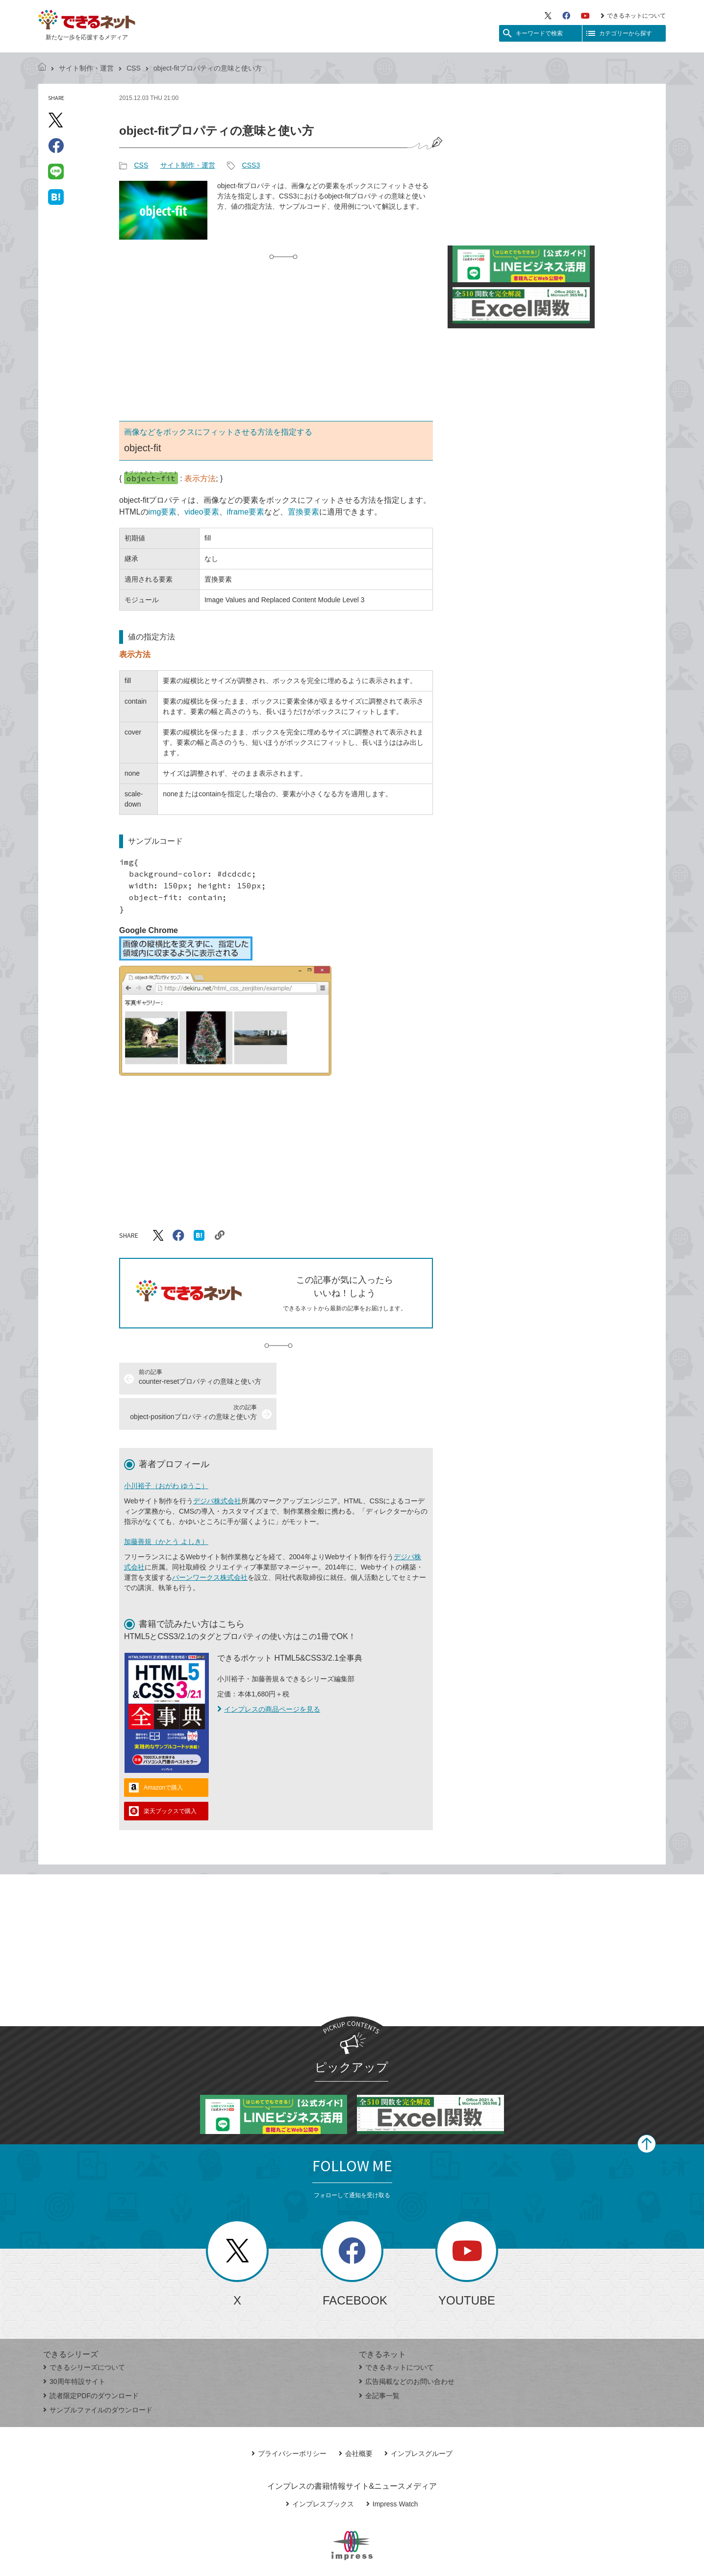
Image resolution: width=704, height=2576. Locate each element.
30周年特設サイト (74, 2346)
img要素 (163, 512)
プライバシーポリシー (289, 2418)
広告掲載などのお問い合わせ (406, 2346)
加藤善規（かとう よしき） (166, 1506)
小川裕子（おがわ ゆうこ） (166, 1450)
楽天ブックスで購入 (170, 1775)
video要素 (201, 512)
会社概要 (356, 2418)
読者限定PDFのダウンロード (91, 2360)
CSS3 (251, 165)
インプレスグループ (418, 2418)
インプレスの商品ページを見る (268, 1674)
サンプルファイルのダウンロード (97, 2375)
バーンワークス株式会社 (210, 1542)
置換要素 (303, 512)
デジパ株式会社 (217, 1466)
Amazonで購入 (163, 1752)
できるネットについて (633, 15)
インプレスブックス (320, 2469)
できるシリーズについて (84, 2332)
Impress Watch (392, 2469)
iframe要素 (245, 512)
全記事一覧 (379, 2360)
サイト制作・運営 (86, 68)
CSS (133, 68)
